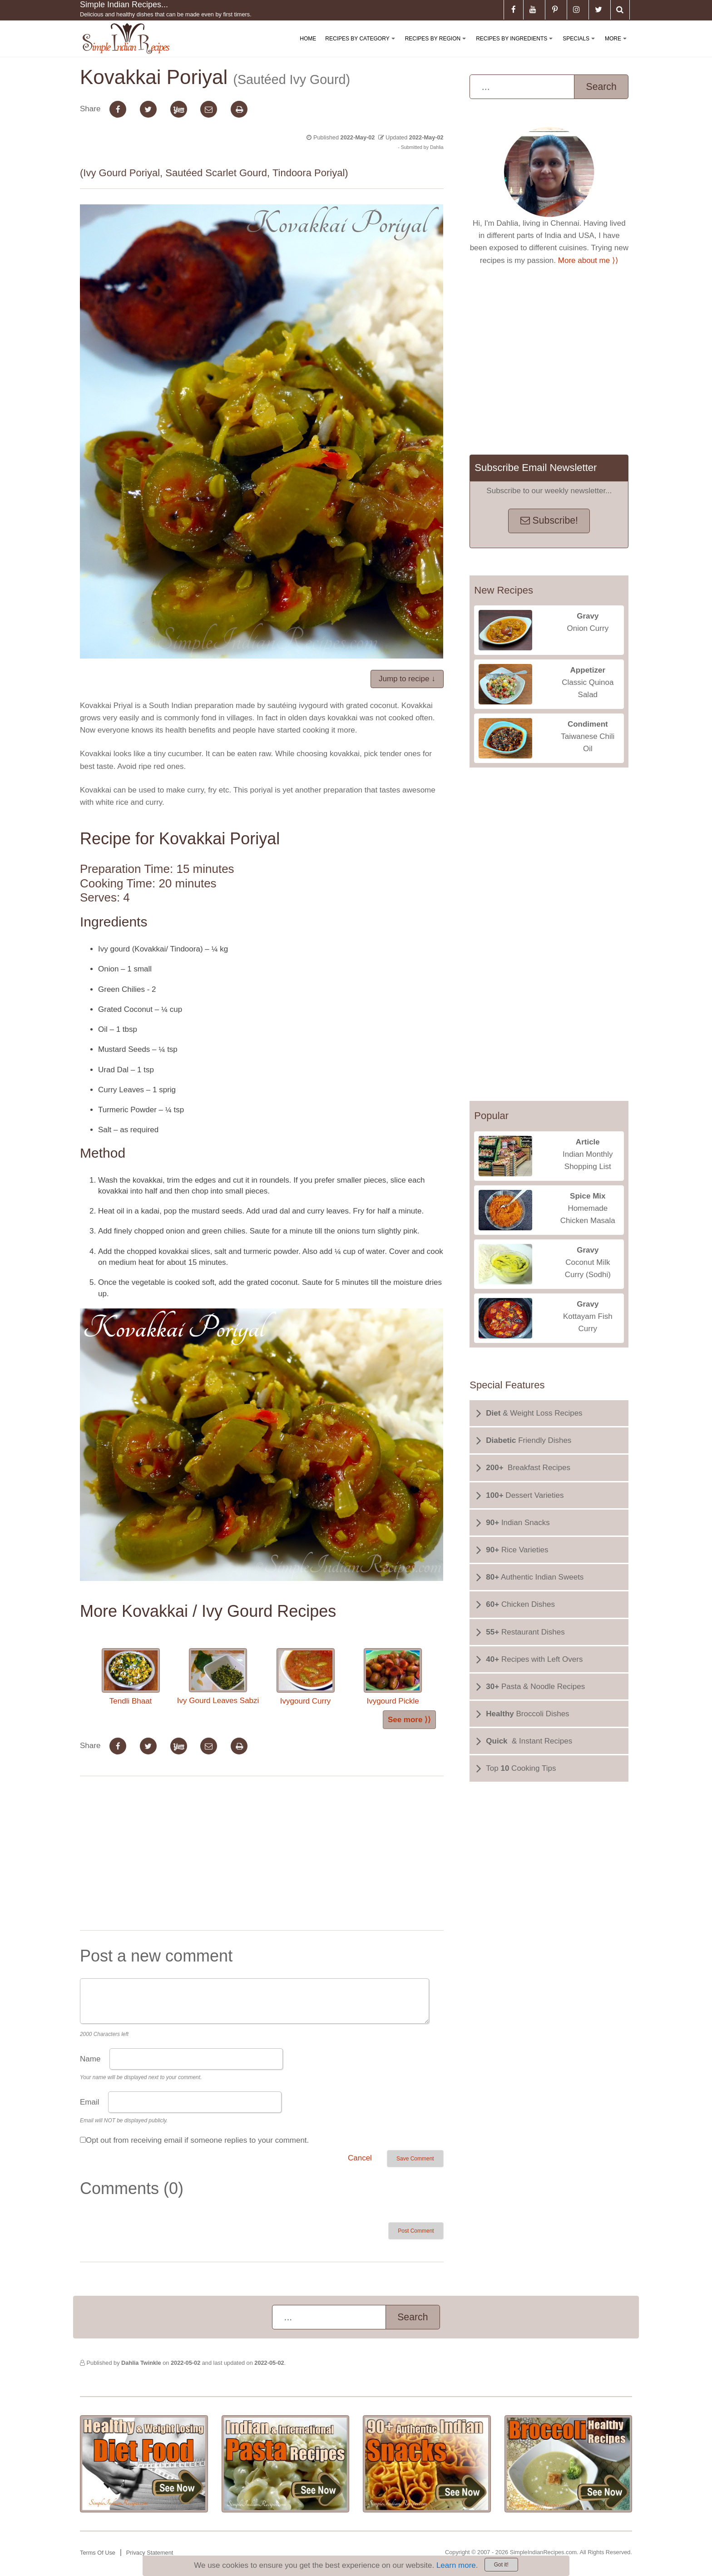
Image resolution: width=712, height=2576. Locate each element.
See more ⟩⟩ (409, 1719)
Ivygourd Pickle (393, 1676)
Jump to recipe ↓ (407, 678)
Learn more (456, 2565)
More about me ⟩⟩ (588, 260)
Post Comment (416, 2231)
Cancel (360, 2158)
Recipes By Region (437, 46)
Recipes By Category (361, 46)
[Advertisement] (261, 1855)
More (617, 46)
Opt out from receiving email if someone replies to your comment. (197, 2140)
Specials (580, 46)
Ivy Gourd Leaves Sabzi (218, 1676)
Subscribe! (549, 520)
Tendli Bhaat (131, 1676)
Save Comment (415, 2158)
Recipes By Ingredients (516, 46)
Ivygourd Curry (306, 1676)
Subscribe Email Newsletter (536, 467)
